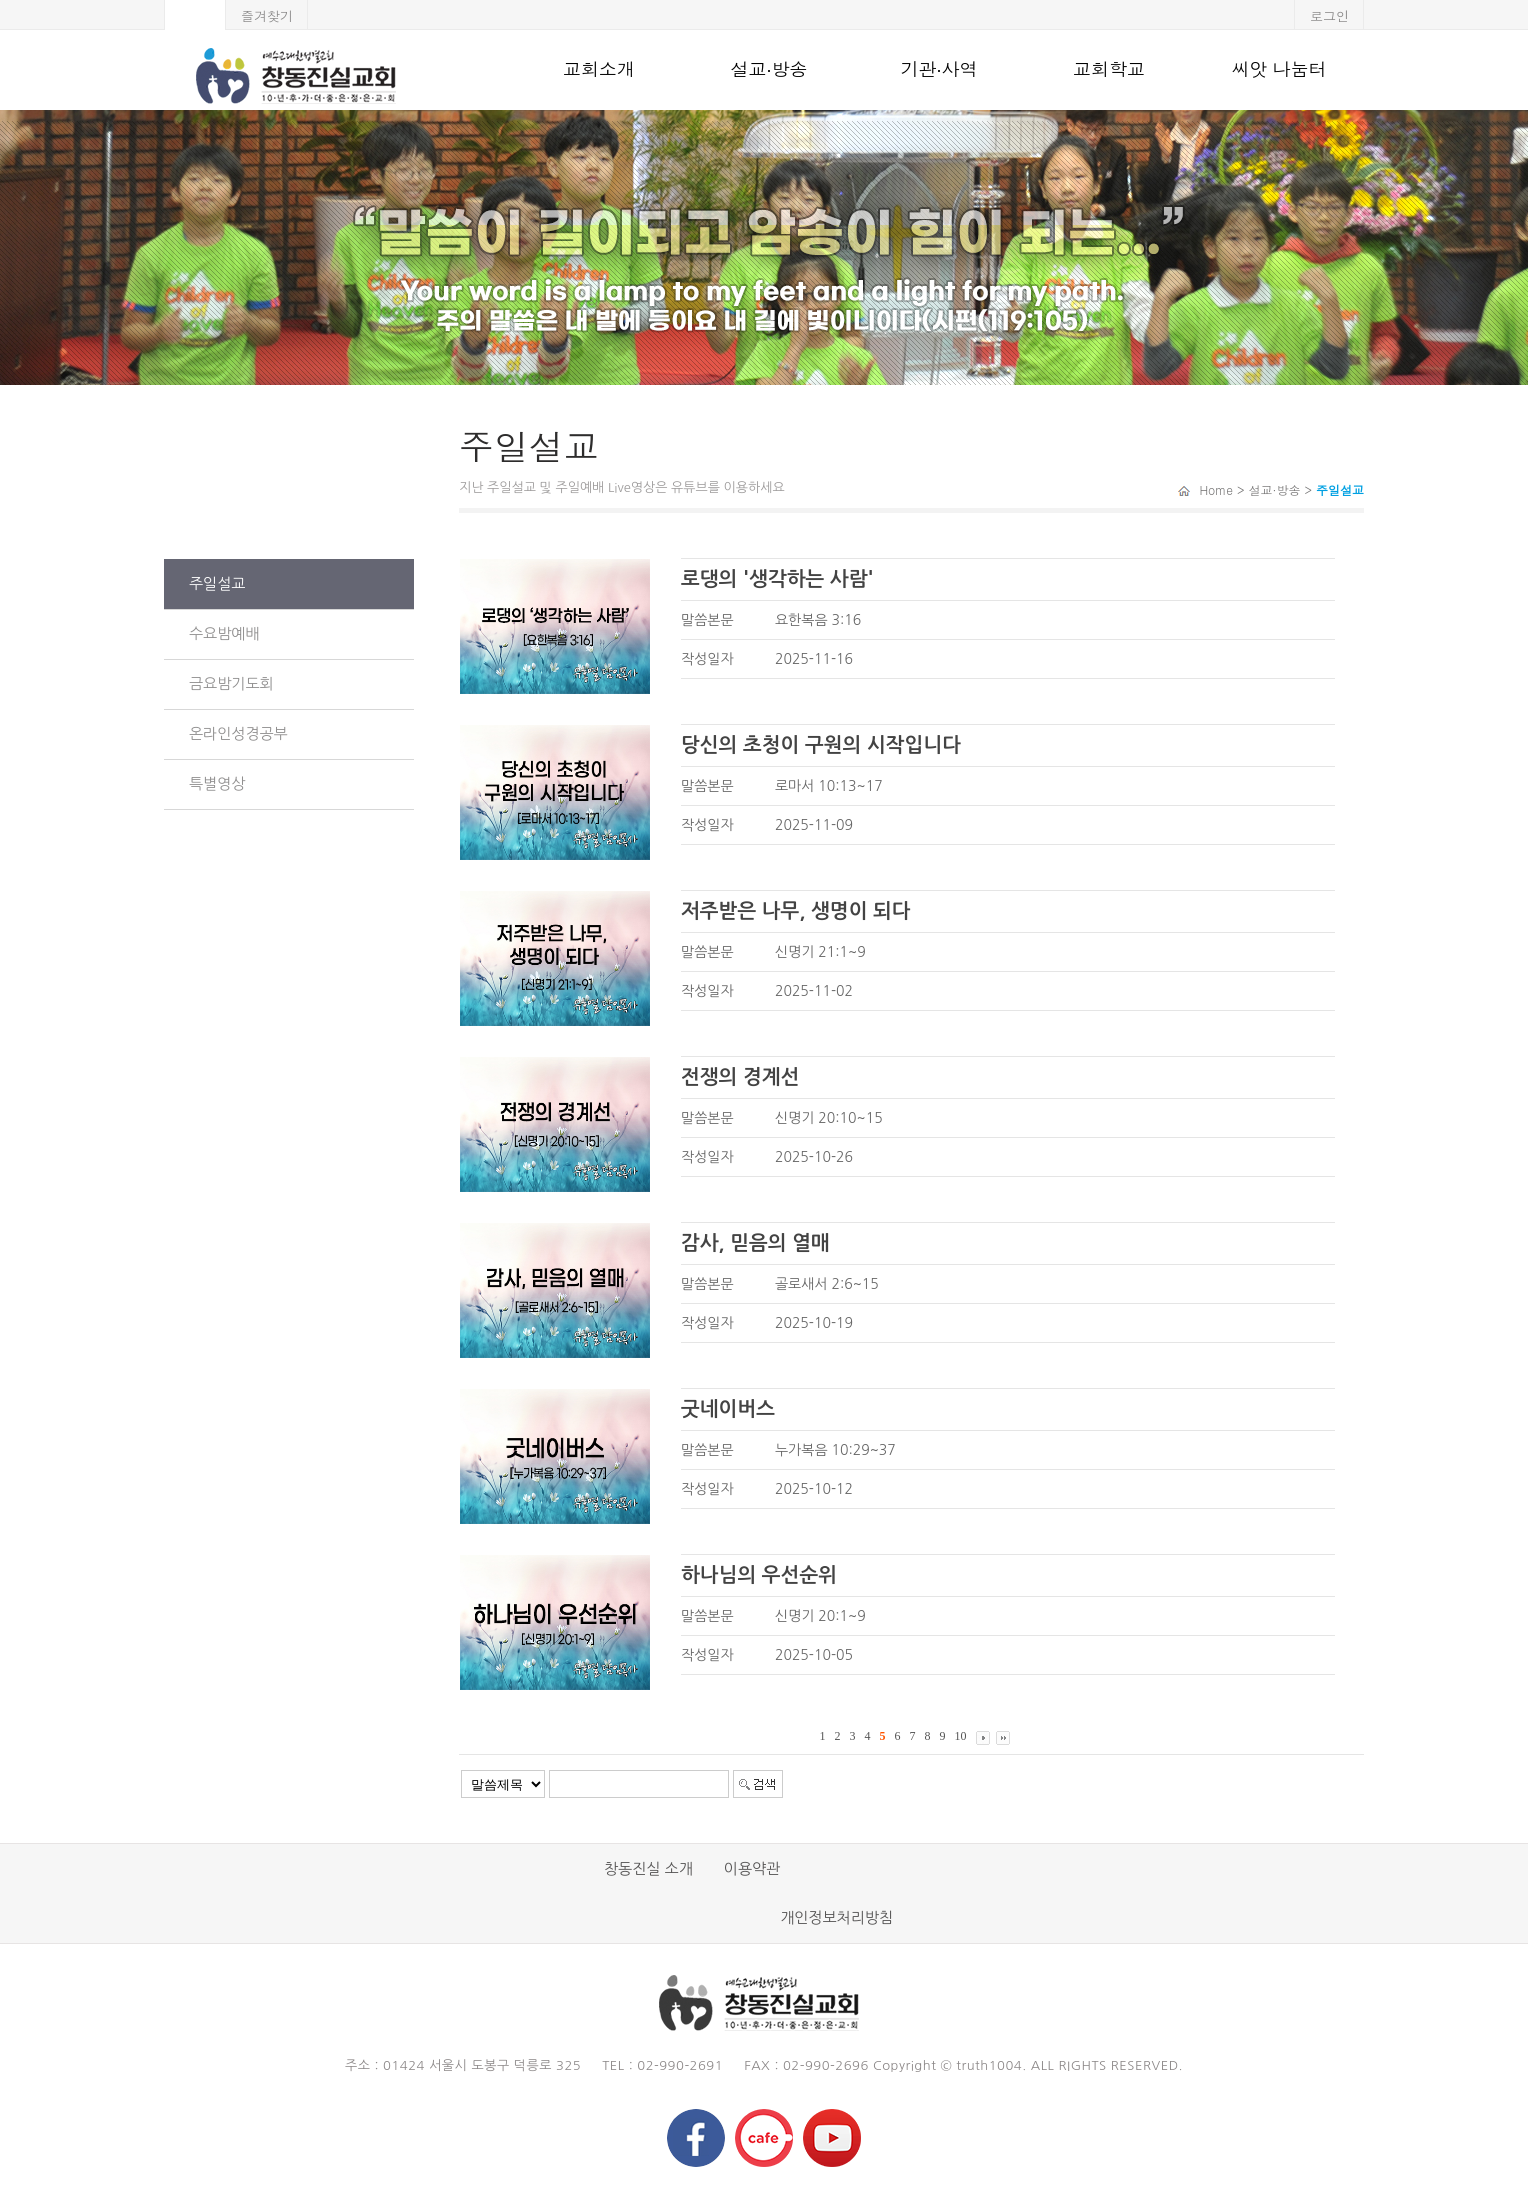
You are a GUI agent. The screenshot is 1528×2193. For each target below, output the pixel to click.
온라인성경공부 (238, 733)
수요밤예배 (224, 633)
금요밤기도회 (231, 683)
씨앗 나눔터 (1278, 70)
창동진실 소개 (648, 1868)
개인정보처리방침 (836, 1917)
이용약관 (752, 1868)
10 (961, 1736)
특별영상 (217, 783)
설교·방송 (768, 70)
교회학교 (1109, 70)
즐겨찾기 (267, 15)
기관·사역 (938, 70)
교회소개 (599, 70)
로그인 (1329, 15)
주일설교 (217, 583)
